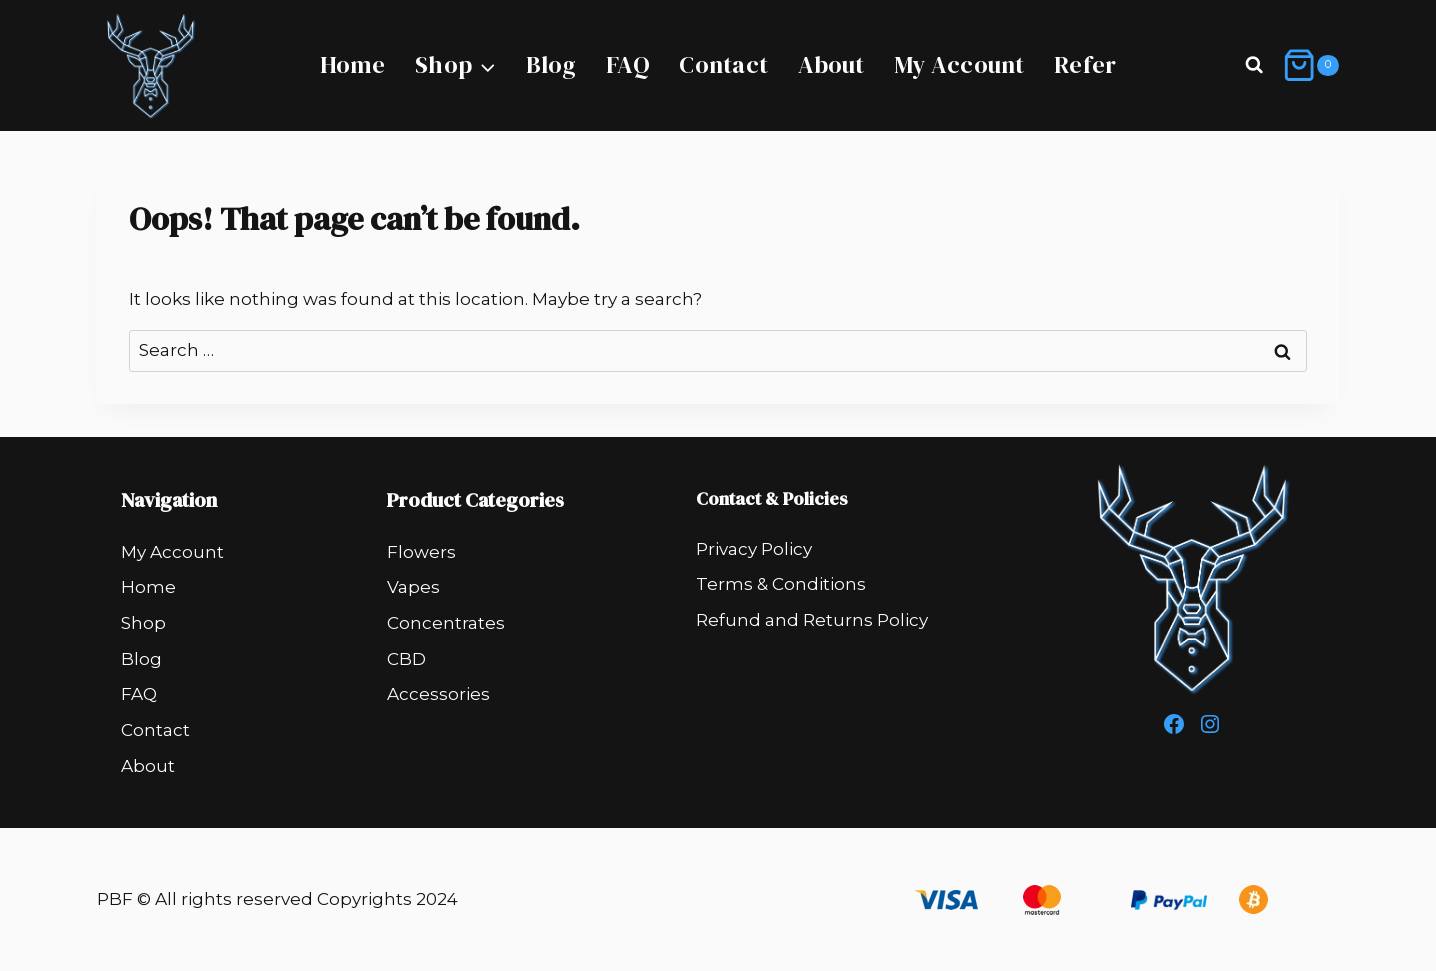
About (831, 64)
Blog (551, 64)
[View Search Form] (1253, 65)
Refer (1085, 64)
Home (353, 64)
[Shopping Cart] (1310, 66)
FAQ (628, 64)
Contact (723, 64)
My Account (959, 64)
